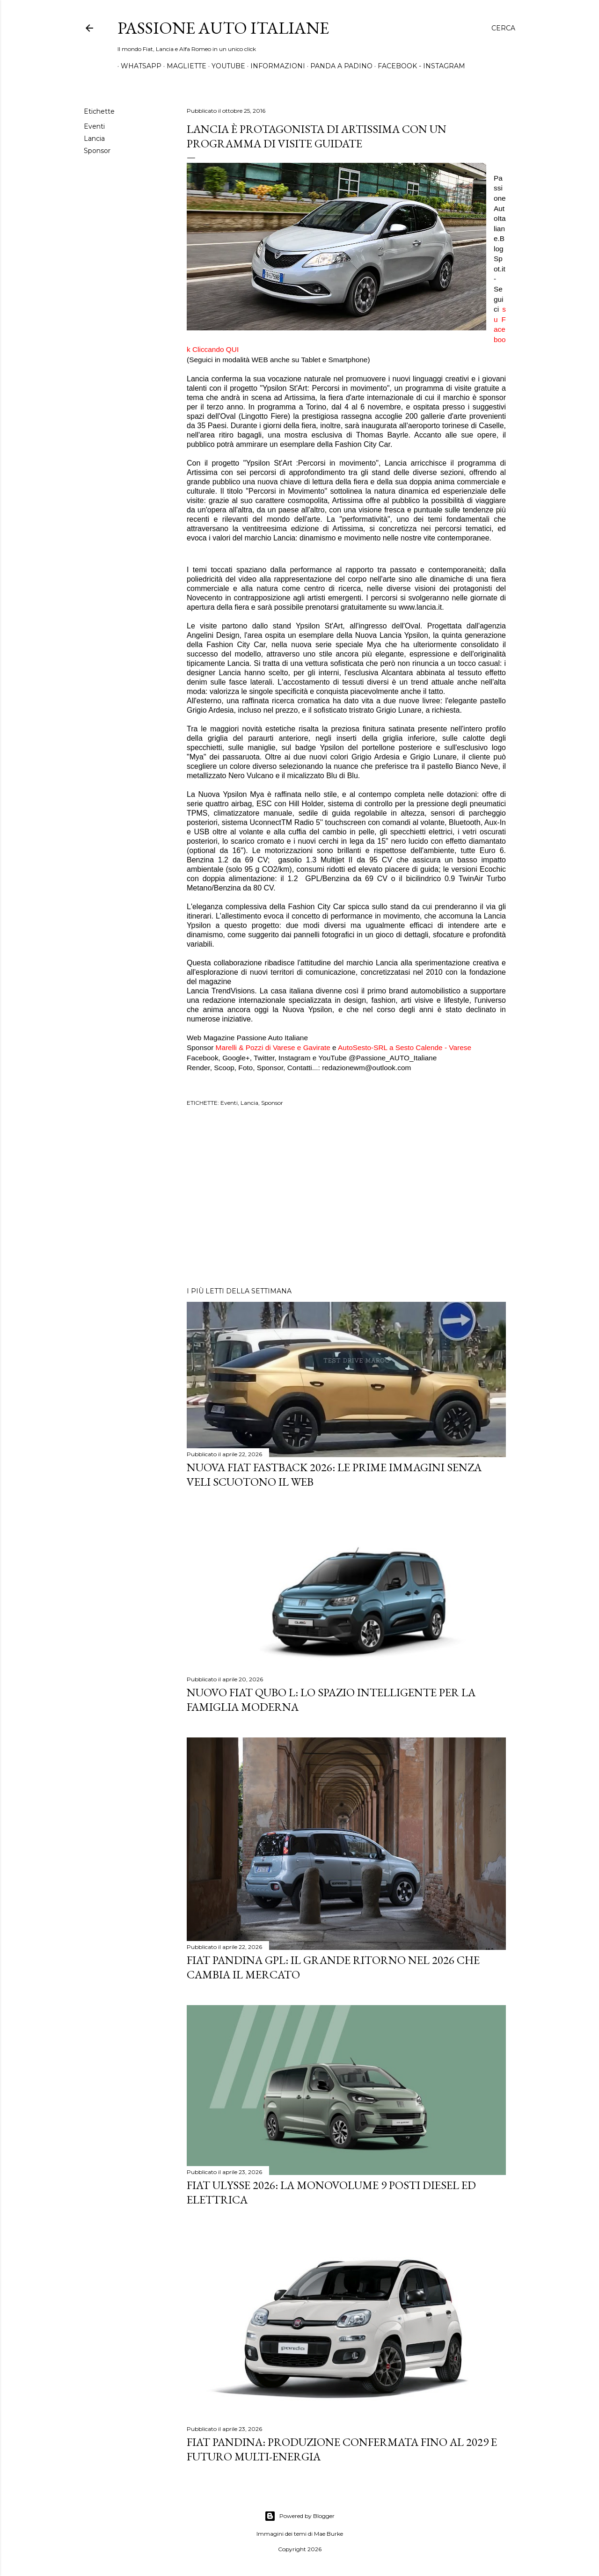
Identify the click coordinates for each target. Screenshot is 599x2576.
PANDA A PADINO (338, 66)
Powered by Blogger (299, 2516)
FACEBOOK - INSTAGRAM (418, 66)
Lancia (94, 138)
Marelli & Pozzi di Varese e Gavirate (273, 1047)
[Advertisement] (346, 1197)
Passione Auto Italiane (223, 28)
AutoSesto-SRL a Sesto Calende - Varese (404, 1047)
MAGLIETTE (183, 66)
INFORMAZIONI (274, 66)
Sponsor (97, 150)
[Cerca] (503, 28)
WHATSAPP (137, 66)
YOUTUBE (225, 66)
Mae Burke (328, 2533)
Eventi (94, 126)
